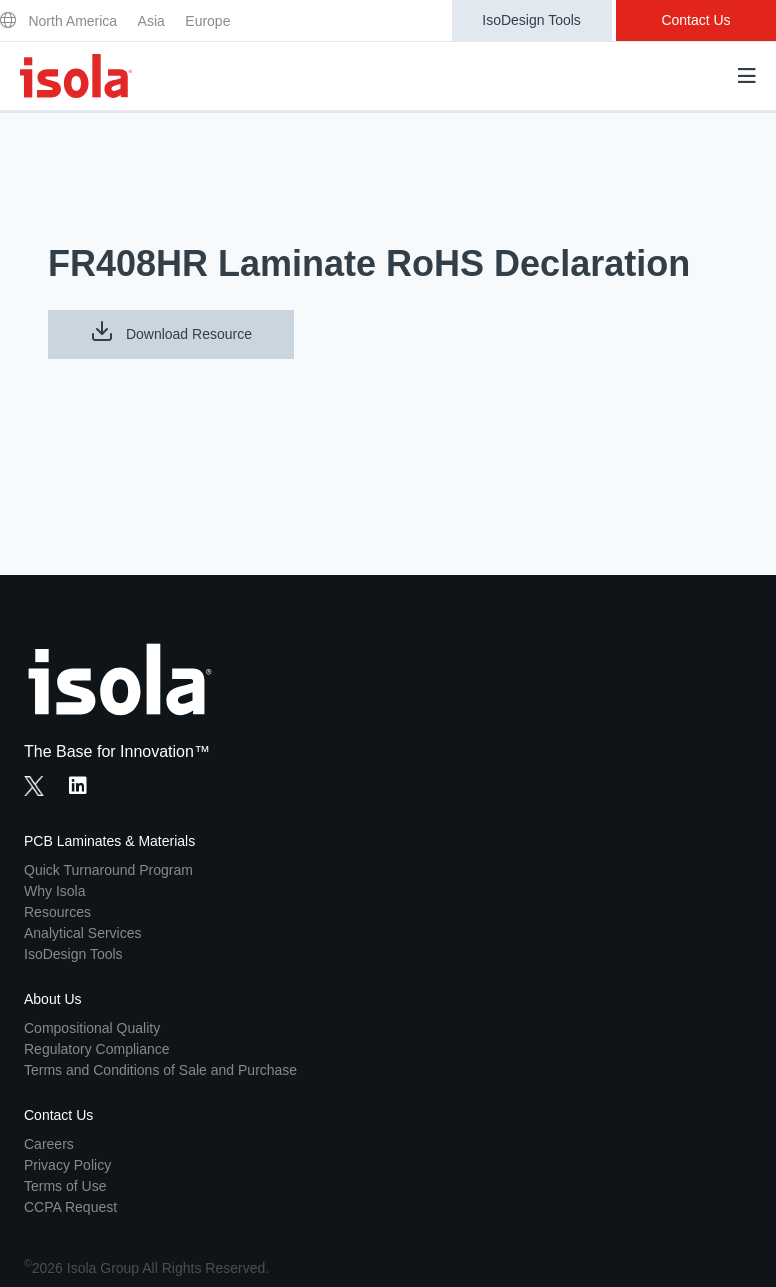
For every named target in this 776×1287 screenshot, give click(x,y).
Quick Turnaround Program (108, 870)
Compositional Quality (92, 1028)
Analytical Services (83, 933)
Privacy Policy (67, 1165)
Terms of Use (65, 1186)
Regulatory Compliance (97, 1049)
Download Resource (171, 331)
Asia (151, 21)
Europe (207, 21)
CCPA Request (70, 1207)
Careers (49, 1144)
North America (72, 21)
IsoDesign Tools (531, 20)
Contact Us (695, 20)
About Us (53, 999)
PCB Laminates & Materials (109, 841)
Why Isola (54, 891)
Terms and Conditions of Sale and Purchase (160, 1070)
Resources (57, 912)
